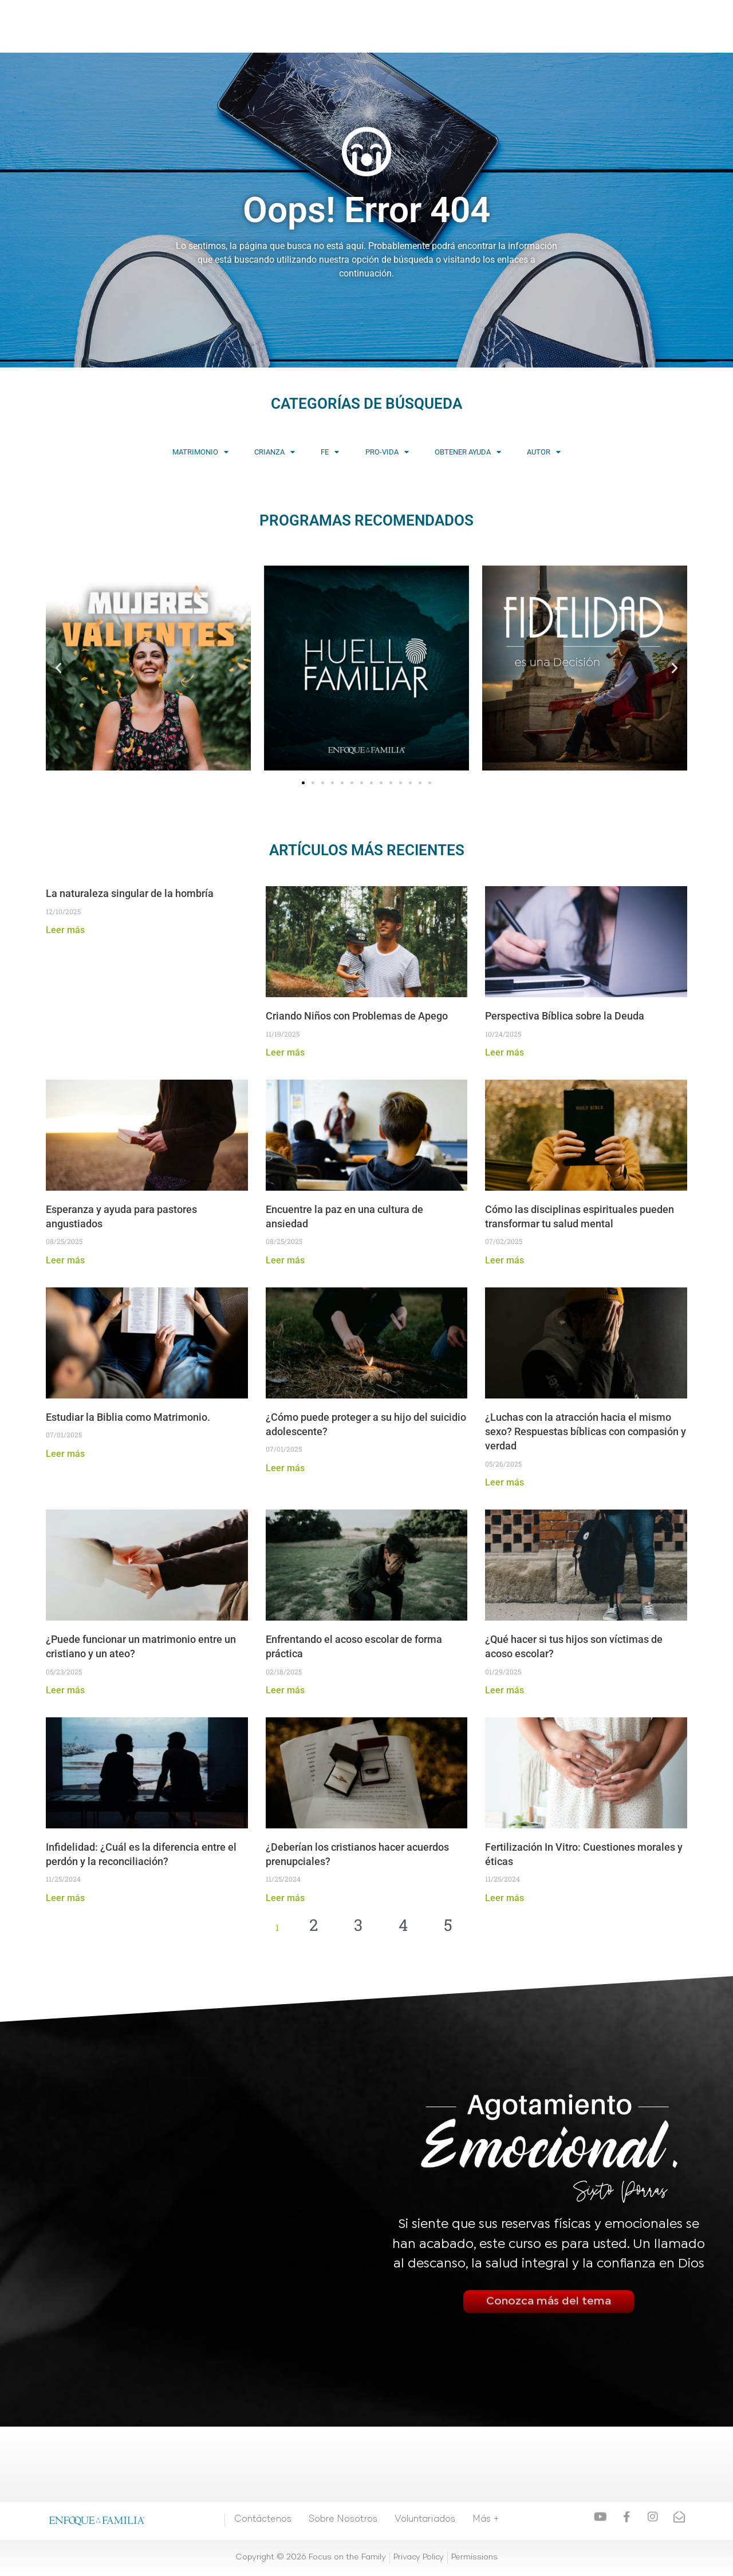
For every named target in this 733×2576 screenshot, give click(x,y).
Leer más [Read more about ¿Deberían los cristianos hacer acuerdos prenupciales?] (285, 1899)
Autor (608, 453)
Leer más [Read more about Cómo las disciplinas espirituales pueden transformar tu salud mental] (504, 1261)
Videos (252, 26)
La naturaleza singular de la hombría (130, 894)
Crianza (236, 453)
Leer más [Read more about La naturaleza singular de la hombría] (65, 931)
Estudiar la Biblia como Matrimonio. (130, 1418)
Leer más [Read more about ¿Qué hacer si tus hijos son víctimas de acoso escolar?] (504, 1691)
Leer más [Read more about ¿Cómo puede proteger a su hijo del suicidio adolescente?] (285, 1469)
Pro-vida (399, 453)
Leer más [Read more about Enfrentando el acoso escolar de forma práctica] (285, 1691)
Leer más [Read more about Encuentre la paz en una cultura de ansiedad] (285, 1261)
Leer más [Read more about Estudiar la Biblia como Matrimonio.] (65, 1454)
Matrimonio (136, 453)
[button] (58, 669)
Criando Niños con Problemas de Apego (358, 1017)
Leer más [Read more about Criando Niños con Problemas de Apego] (285, 1053)
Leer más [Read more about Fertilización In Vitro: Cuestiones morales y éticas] (504, 1899)
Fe (317, 453)
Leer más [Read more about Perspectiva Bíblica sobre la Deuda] (504, 1053)
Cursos (293, 26)
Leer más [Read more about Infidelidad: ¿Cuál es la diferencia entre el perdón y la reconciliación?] (65, 1899)
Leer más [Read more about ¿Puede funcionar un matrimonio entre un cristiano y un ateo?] (65, 1691)
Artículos (337, 26)
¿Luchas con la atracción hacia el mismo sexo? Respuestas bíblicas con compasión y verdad (585, 1432)
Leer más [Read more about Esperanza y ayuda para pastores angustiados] (65, 1261)
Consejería (433, 26)
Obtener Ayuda (506, 453)
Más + (479, 26)
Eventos (383, 26)
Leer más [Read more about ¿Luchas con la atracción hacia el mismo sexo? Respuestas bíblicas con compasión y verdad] (504, 1483)
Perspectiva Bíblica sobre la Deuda (564, 1017)
